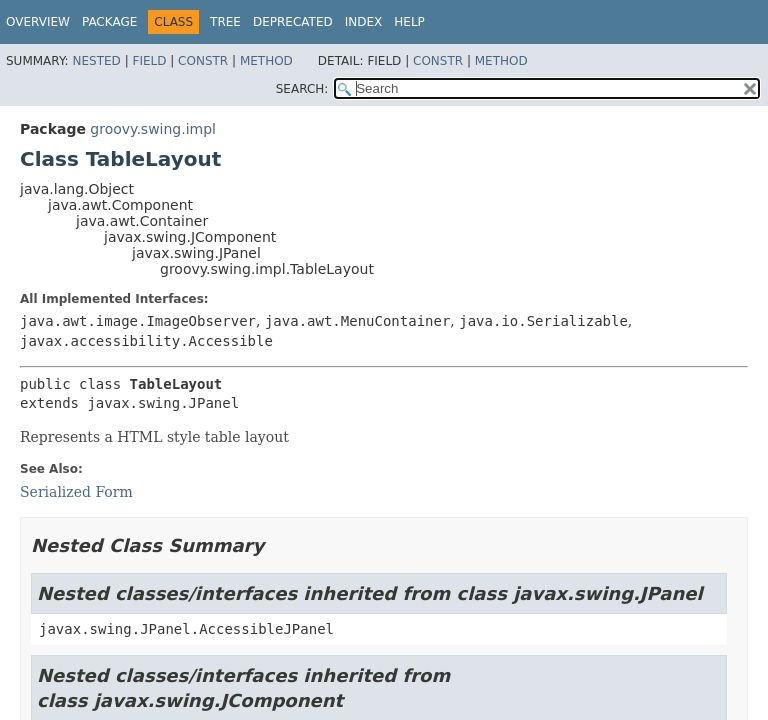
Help (409, 22)
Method (266, 61)
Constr (203, 61)
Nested (96, 61)
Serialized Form (76, 492)
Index (364, 22)
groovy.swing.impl (153, 129)
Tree (225, 22)
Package (109, 22)
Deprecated (293, 22)
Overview (38, 22)
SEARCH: (302, 89)
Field (149, 61)
